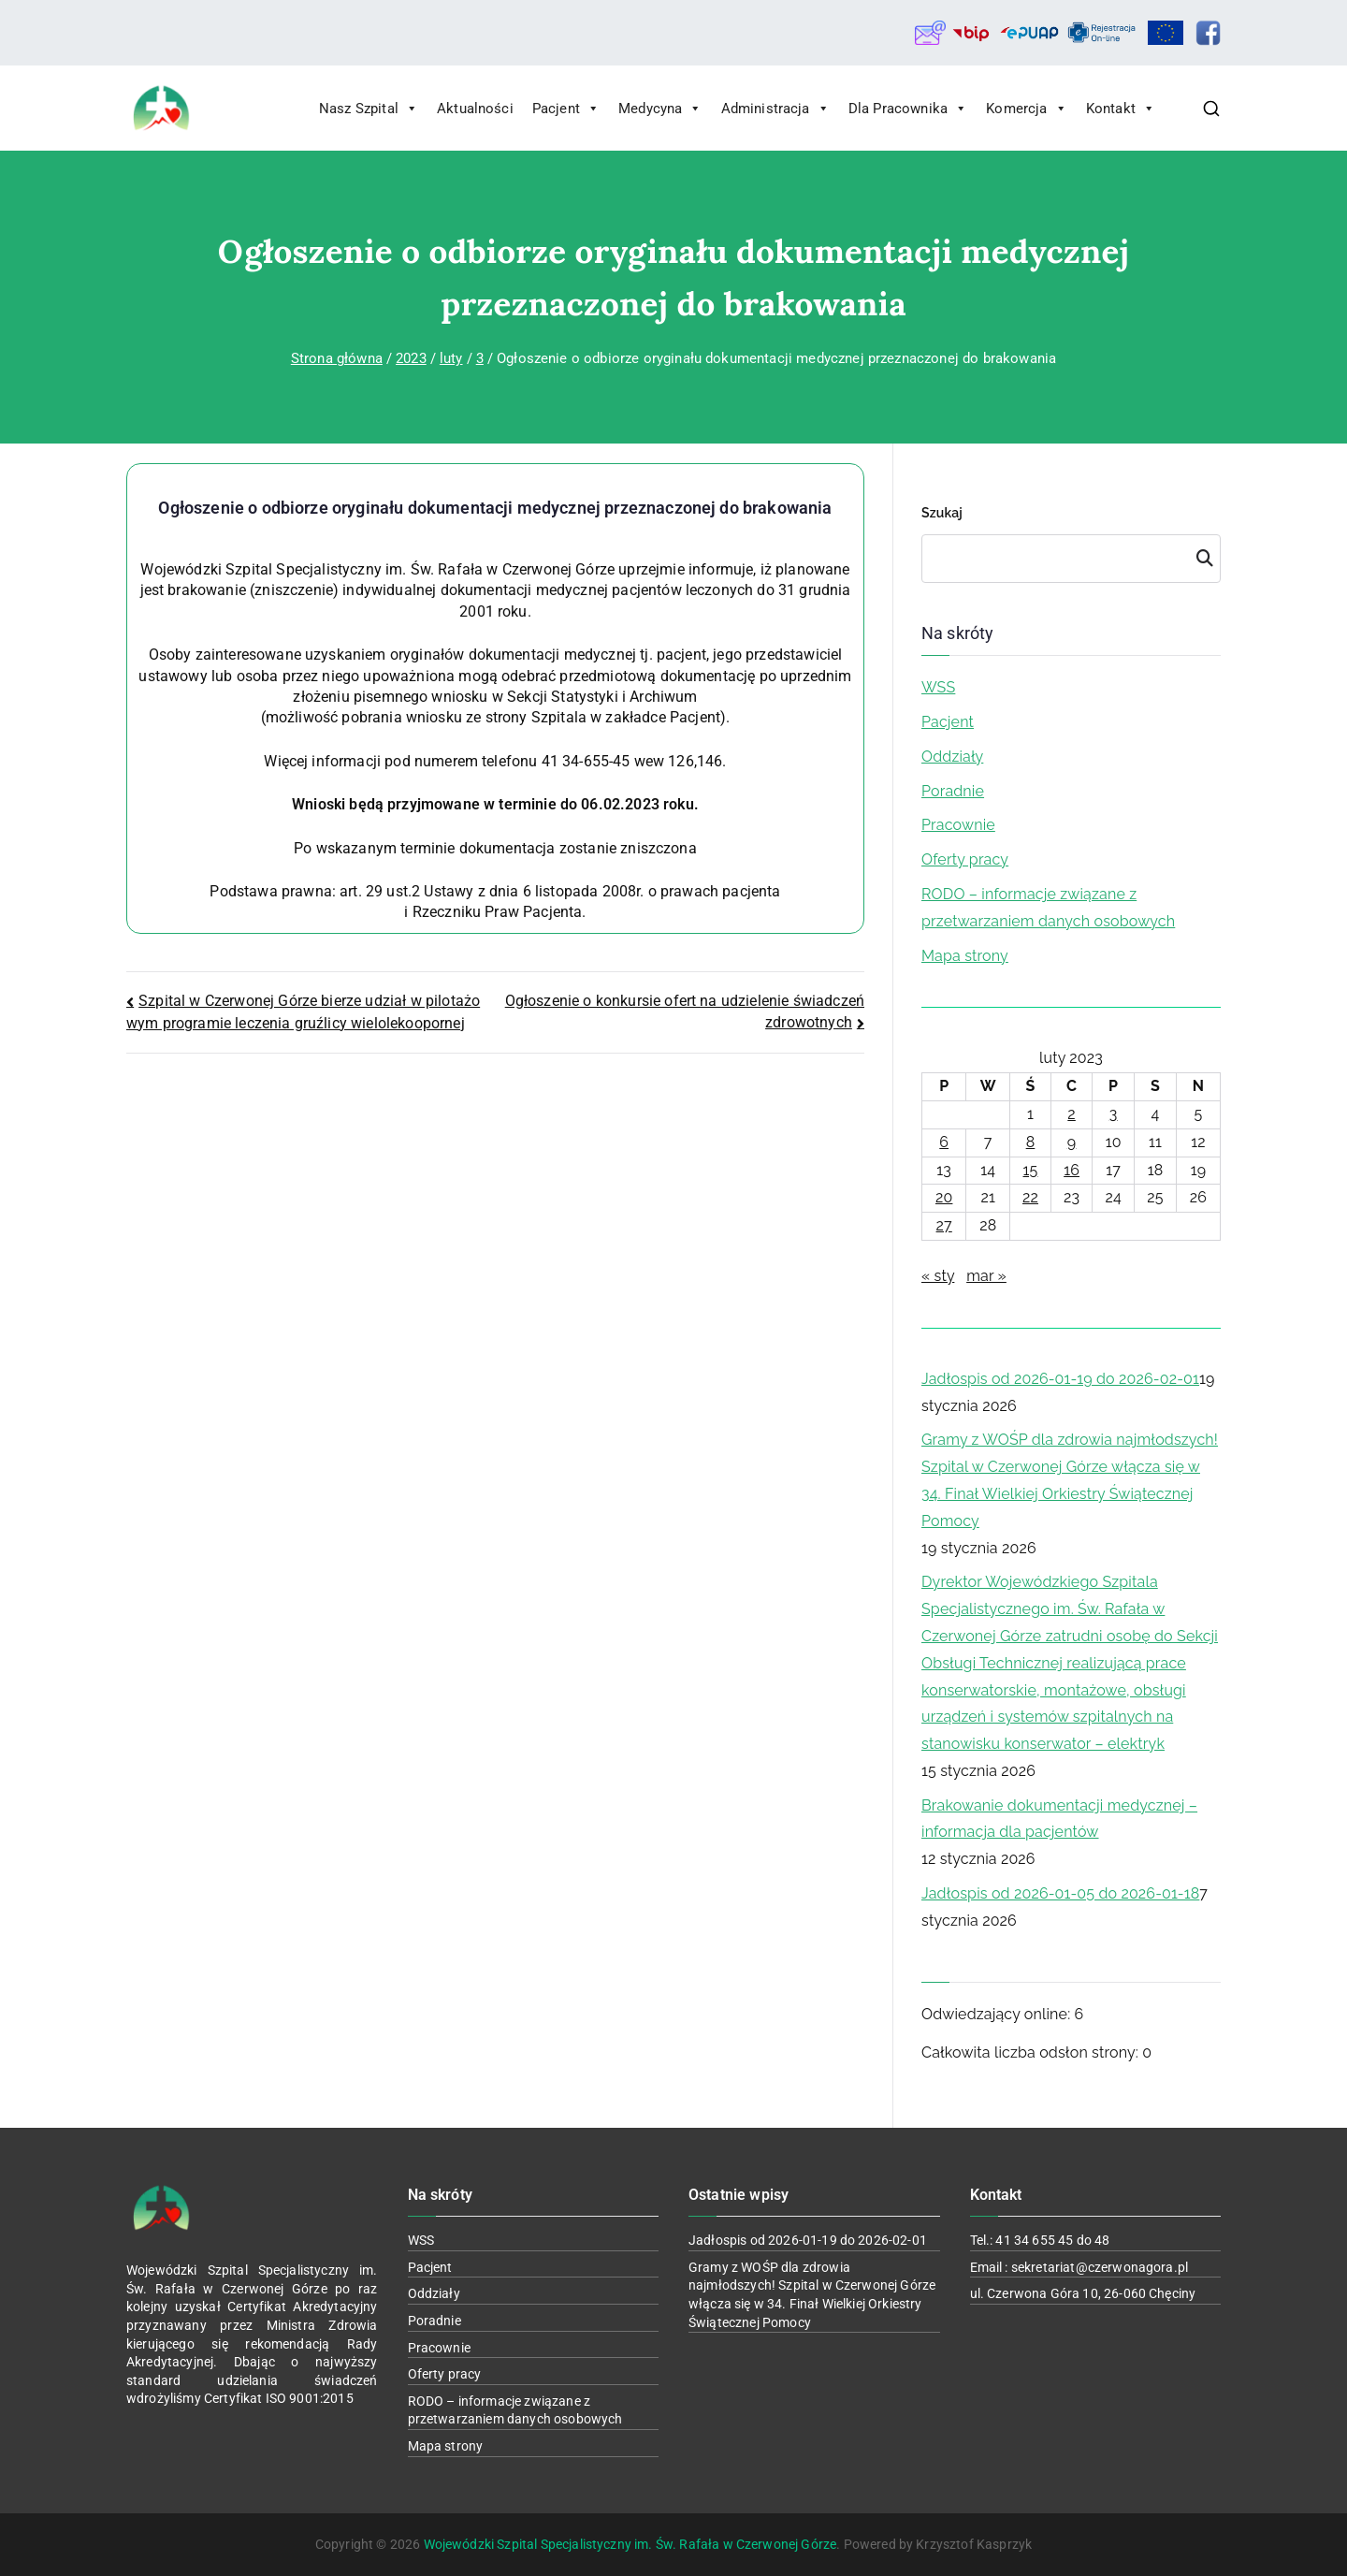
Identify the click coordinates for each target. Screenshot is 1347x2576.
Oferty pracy (964, 859)
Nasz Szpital (368, 109)
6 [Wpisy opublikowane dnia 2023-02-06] (944, 1142)
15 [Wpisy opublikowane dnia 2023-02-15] (1030, 1170)
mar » (986, 1276)
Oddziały (952, 756)
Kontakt (1120, 109)
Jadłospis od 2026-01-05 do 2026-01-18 (1060, 1893)
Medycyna (660, 109)
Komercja (1026, 109)
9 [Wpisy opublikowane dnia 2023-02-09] (1072, 1142)
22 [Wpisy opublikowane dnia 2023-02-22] (1030, 1197)
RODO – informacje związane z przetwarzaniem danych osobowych (1048, 907)
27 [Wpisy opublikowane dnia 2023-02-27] (944, 1225)
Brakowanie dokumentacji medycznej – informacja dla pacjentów (1059, 1819)
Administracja (775, 109)
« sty (937, 1276)
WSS (938, 687)
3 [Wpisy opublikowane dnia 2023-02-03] (1113, 1114)
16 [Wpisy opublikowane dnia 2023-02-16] (1071, 1170)
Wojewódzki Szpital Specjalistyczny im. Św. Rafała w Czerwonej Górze (630, 2544)
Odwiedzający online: (998, 2014)
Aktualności (475, 108)
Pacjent (566, 109)
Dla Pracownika (907, 109)
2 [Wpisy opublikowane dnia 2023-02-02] (1071, 1114)
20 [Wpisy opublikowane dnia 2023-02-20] (943, 1197)
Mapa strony (964, 956)
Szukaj (942, 512)
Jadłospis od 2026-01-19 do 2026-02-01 (1060, 1379)
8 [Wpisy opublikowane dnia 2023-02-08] (1031, 1142)
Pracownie (958, 825)
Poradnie (952, 791)
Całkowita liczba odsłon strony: (1031, 2052)
